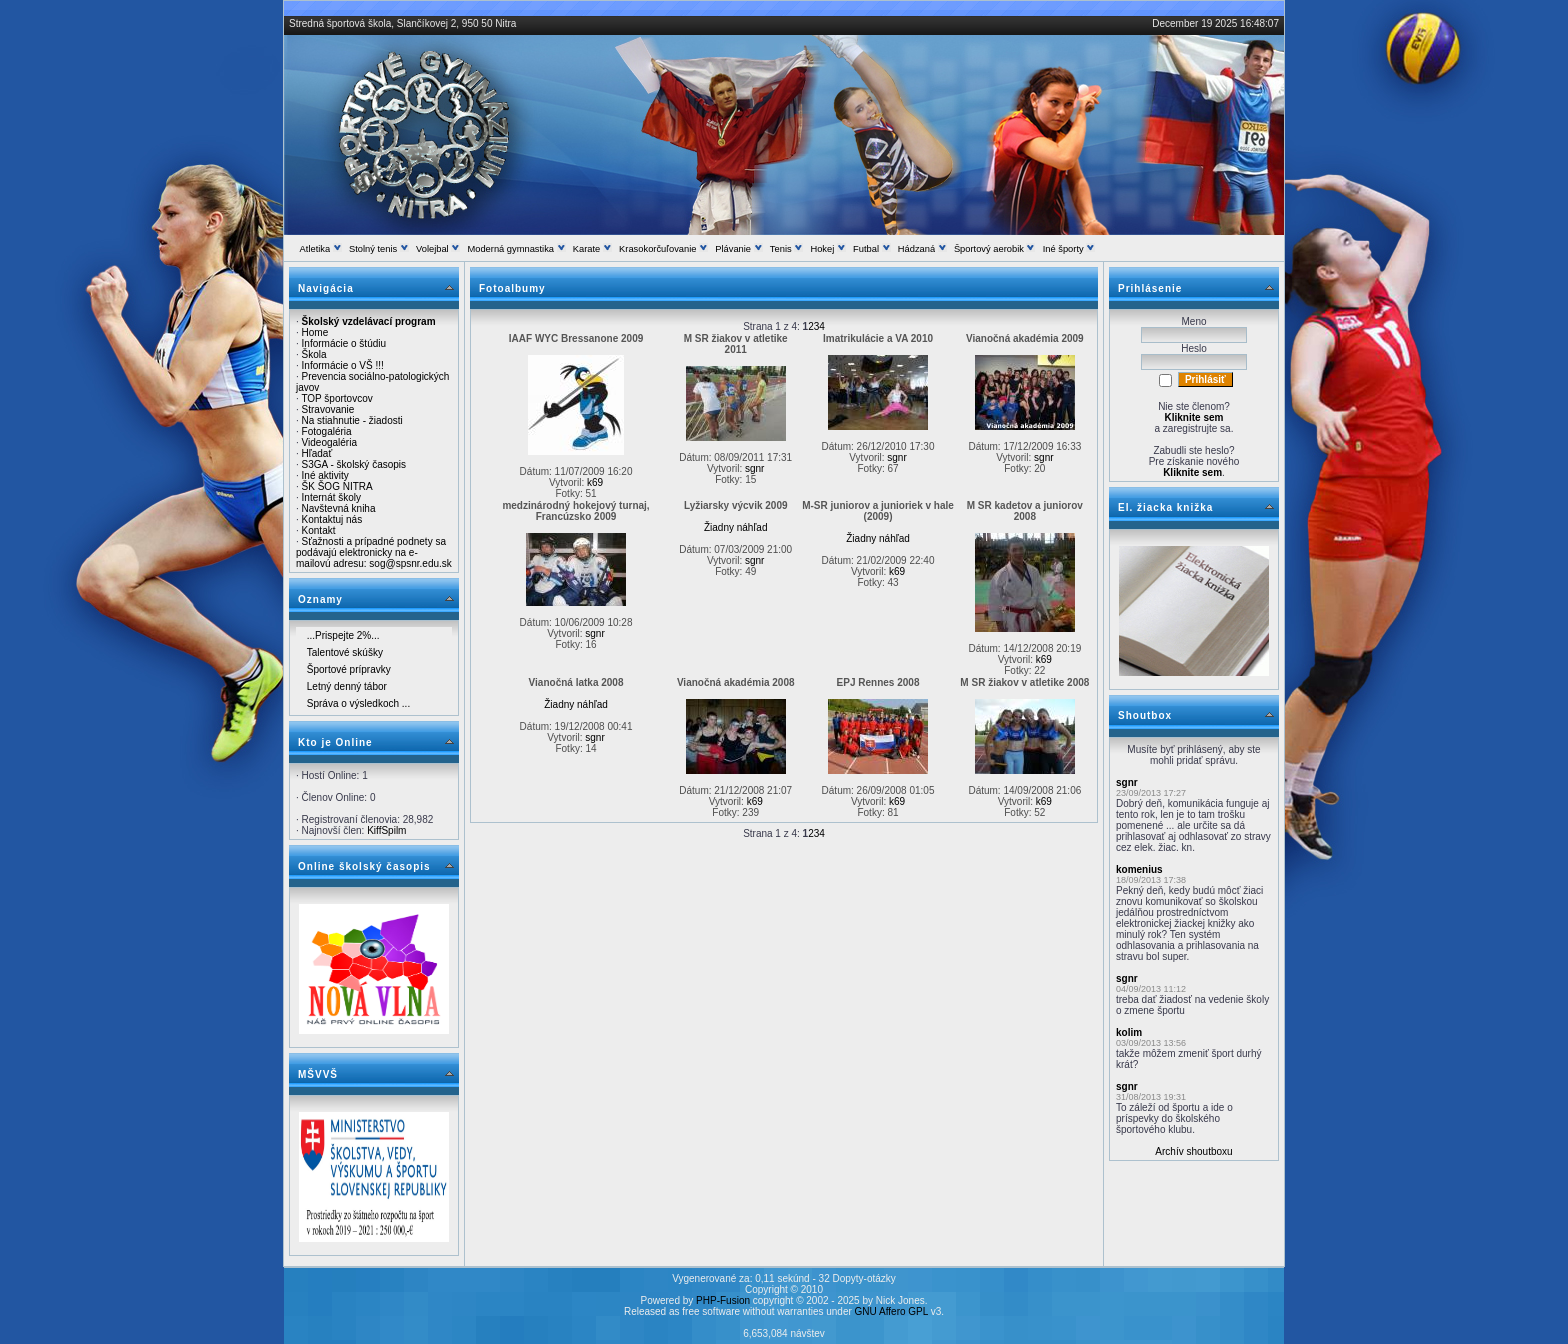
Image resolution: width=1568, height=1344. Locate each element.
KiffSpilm (386, 830)
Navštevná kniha (339, 508)
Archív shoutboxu (1193, 1151)
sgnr (754, 468)
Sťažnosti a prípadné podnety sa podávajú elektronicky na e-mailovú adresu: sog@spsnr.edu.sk (374, 552)
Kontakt (319, 530)
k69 (595, 482)
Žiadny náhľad (736, 527)
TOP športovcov (336, 398)
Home (315, 332)
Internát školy (331, 497)
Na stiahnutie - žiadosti (352, 420)
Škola (314, 354)
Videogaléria (329, 442)
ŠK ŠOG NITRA (337, 486)
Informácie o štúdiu (344, 343)
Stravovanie (328, 409)
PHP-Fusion (723, 1300)
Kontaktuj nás (332, 519)
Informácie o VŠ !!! (343, 365)
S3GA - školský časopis (354, 464)
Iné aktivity (325, 475)
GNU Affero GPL (891, 1311)
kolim (1129, 1032)
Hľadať (317, 453)
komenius (1139, 869)
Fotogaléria (327, 431)
